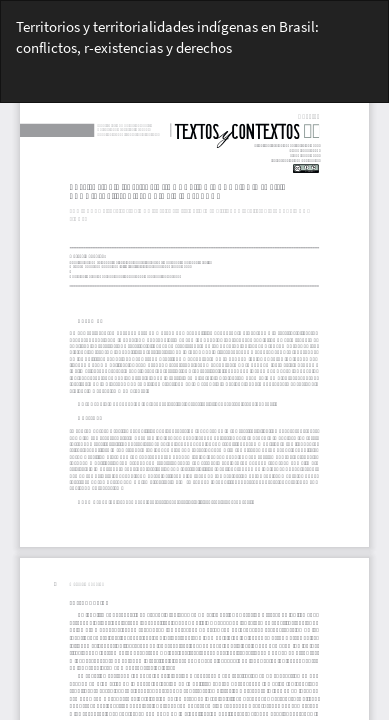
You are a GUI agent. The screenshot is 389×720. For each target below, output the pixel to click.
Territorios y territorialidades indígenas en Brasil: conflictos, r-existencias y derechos (167, 37)
